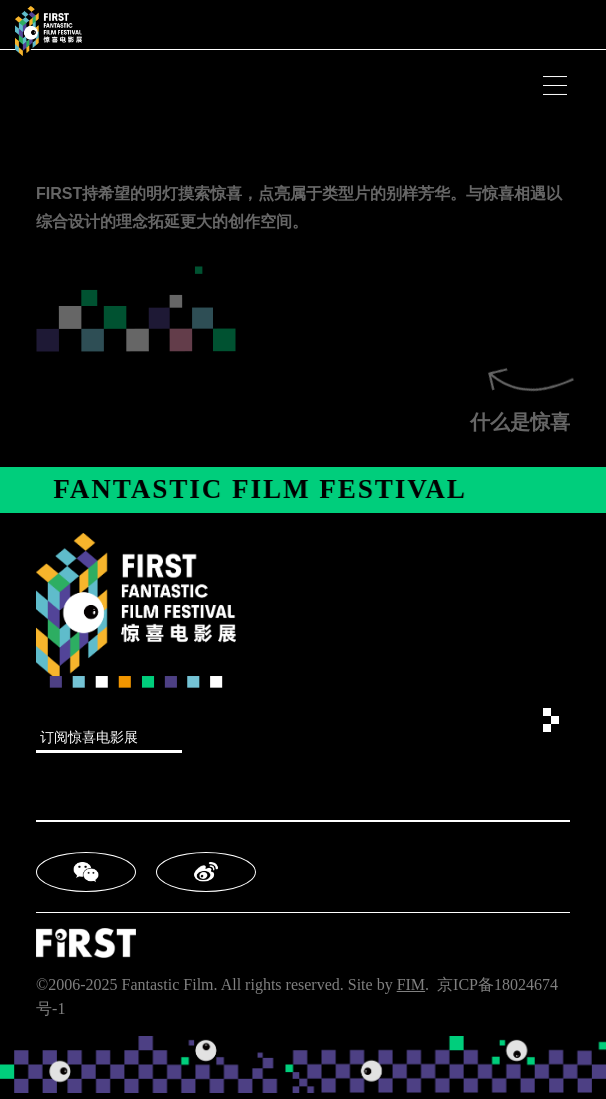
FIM (411, 984)
